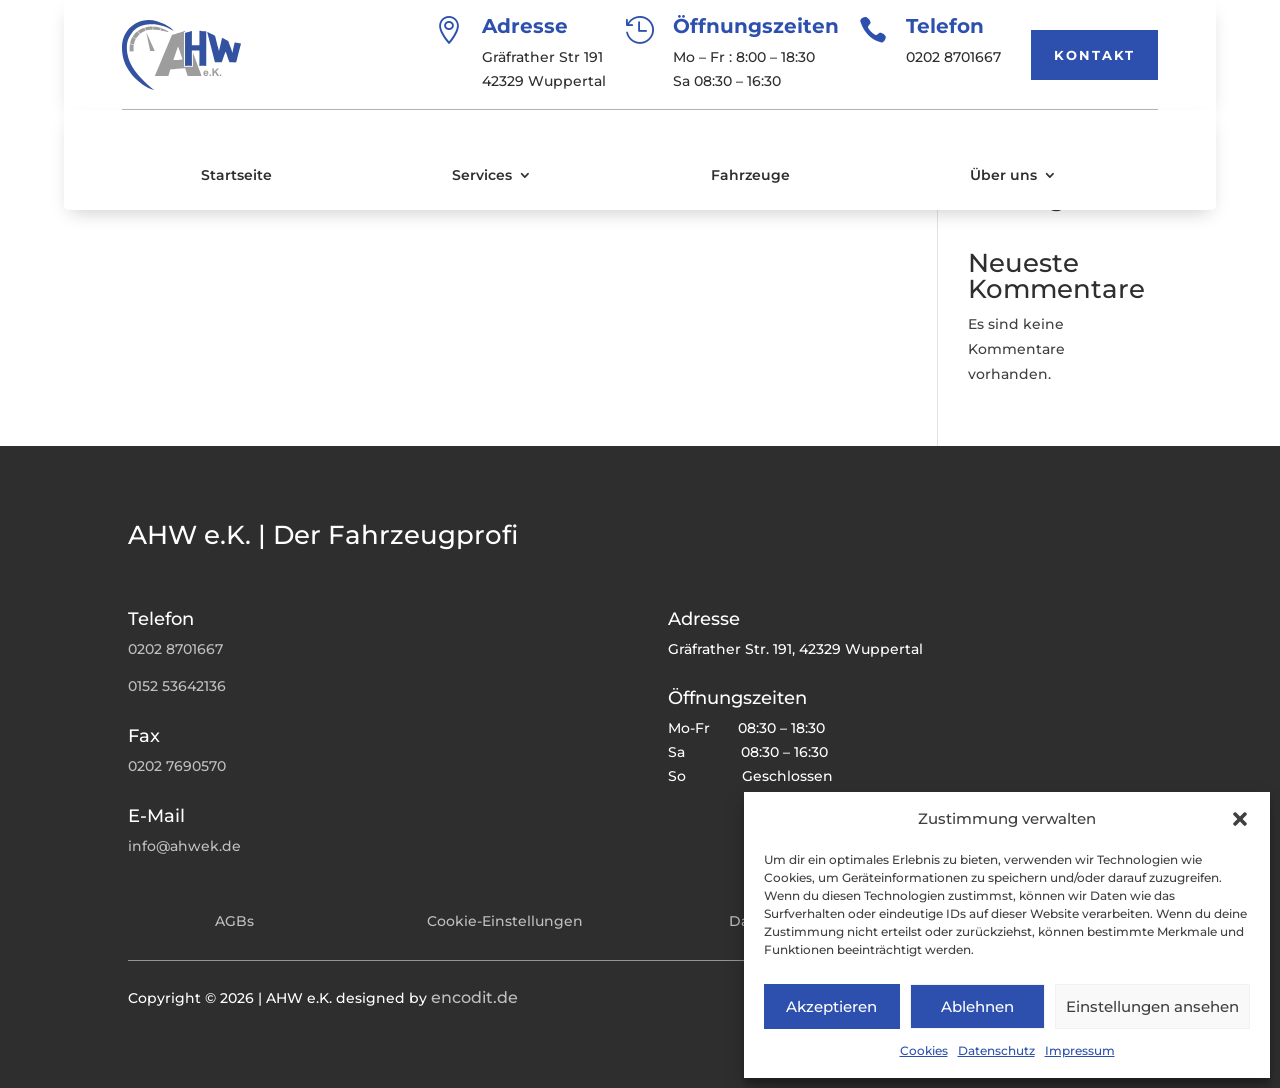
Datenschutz (996, 1050)
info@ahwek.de (184, 846)
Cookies (924, 1050)
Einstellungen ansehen (1152, 1006)
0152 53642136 (177, 686)
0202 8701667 (175, 649)
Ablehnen (977, 1006)
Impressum (1080, 1050)
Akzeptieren (831, 1006)
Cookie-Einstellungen (505, 921)
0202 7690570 (177, 766)
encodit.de (474, 997)
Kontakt (1094, 55)
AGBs (234, 921)
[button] (1240, 819)
